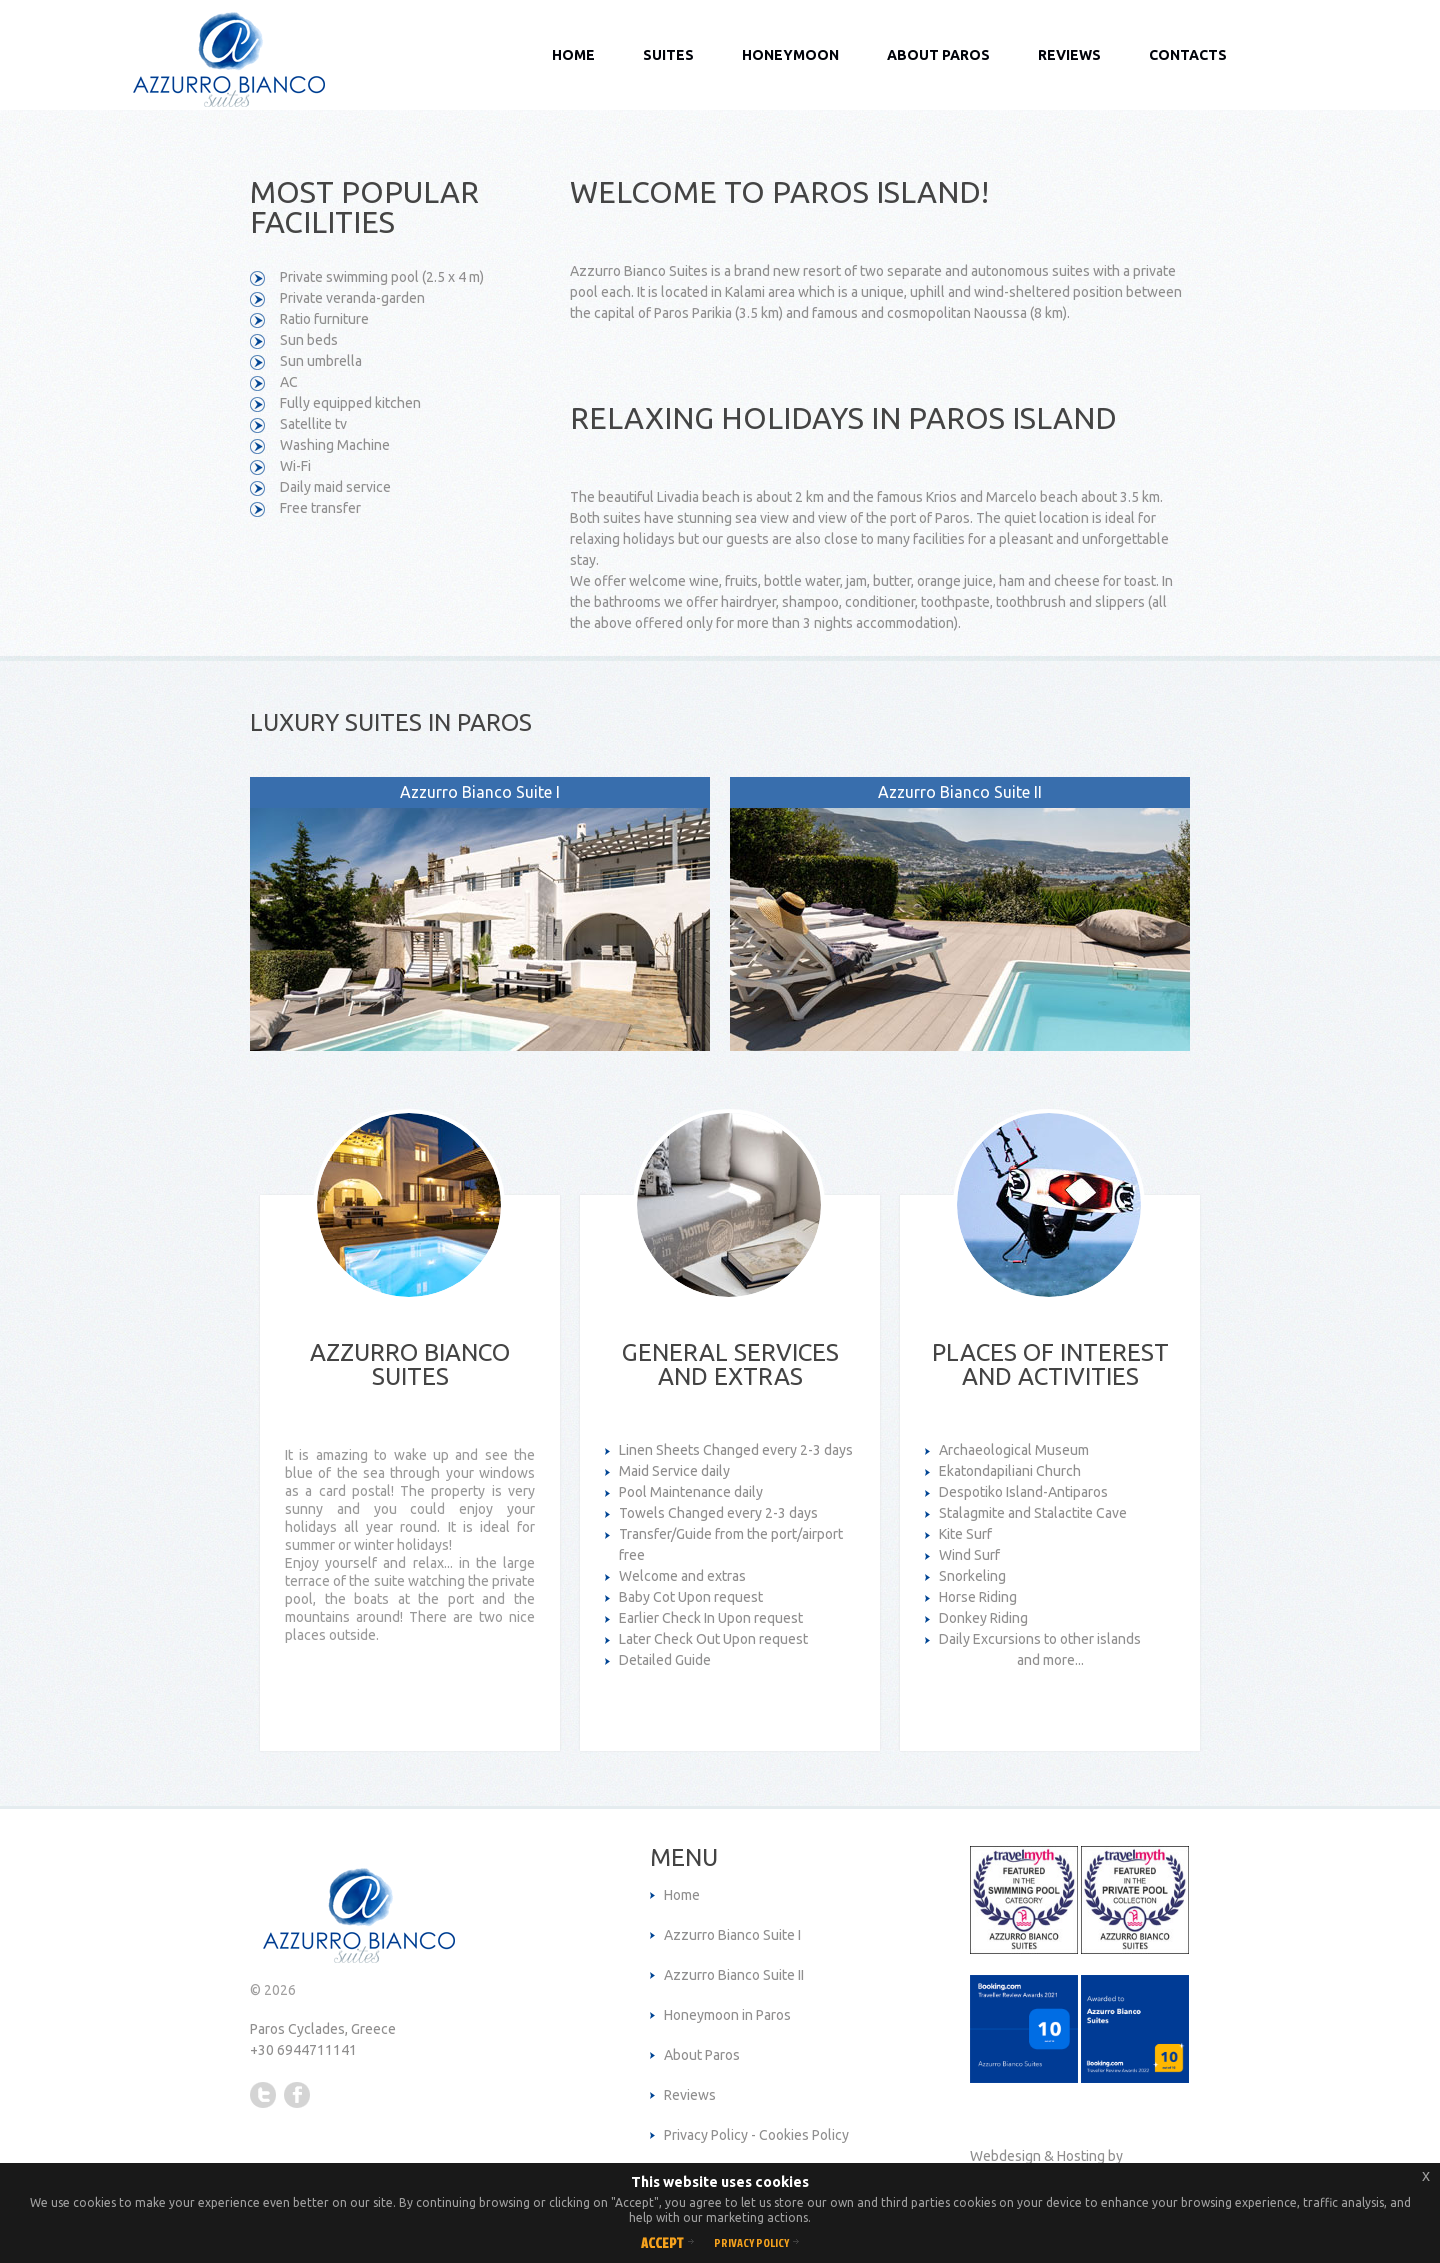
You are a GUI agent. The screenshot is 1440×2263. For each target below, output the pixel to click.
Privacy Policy (751, 2242)
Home (573, 55)
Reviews (1069, 55)
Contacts (1188, 55)
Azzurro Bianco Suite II (734, 1975)
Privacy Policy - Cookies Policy (756, 2135)
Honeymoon (790, 55)
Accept (662, 2242)
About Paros (938, 55)
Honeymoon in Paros (727, 2015)
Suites (668, 55)
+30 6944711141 (303, 2050)
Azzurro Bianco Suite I (732, 1935)
